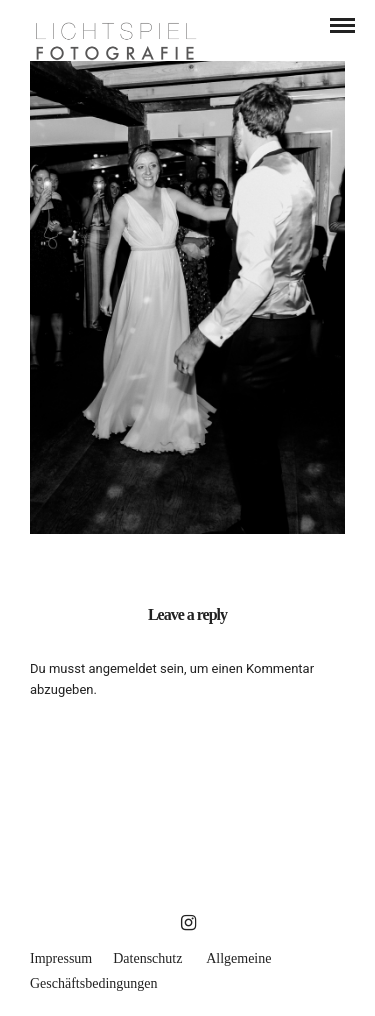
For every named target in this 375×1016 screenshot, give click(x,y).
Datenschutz (147, 958)
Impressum (61, 958)
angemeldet (122, 668)
